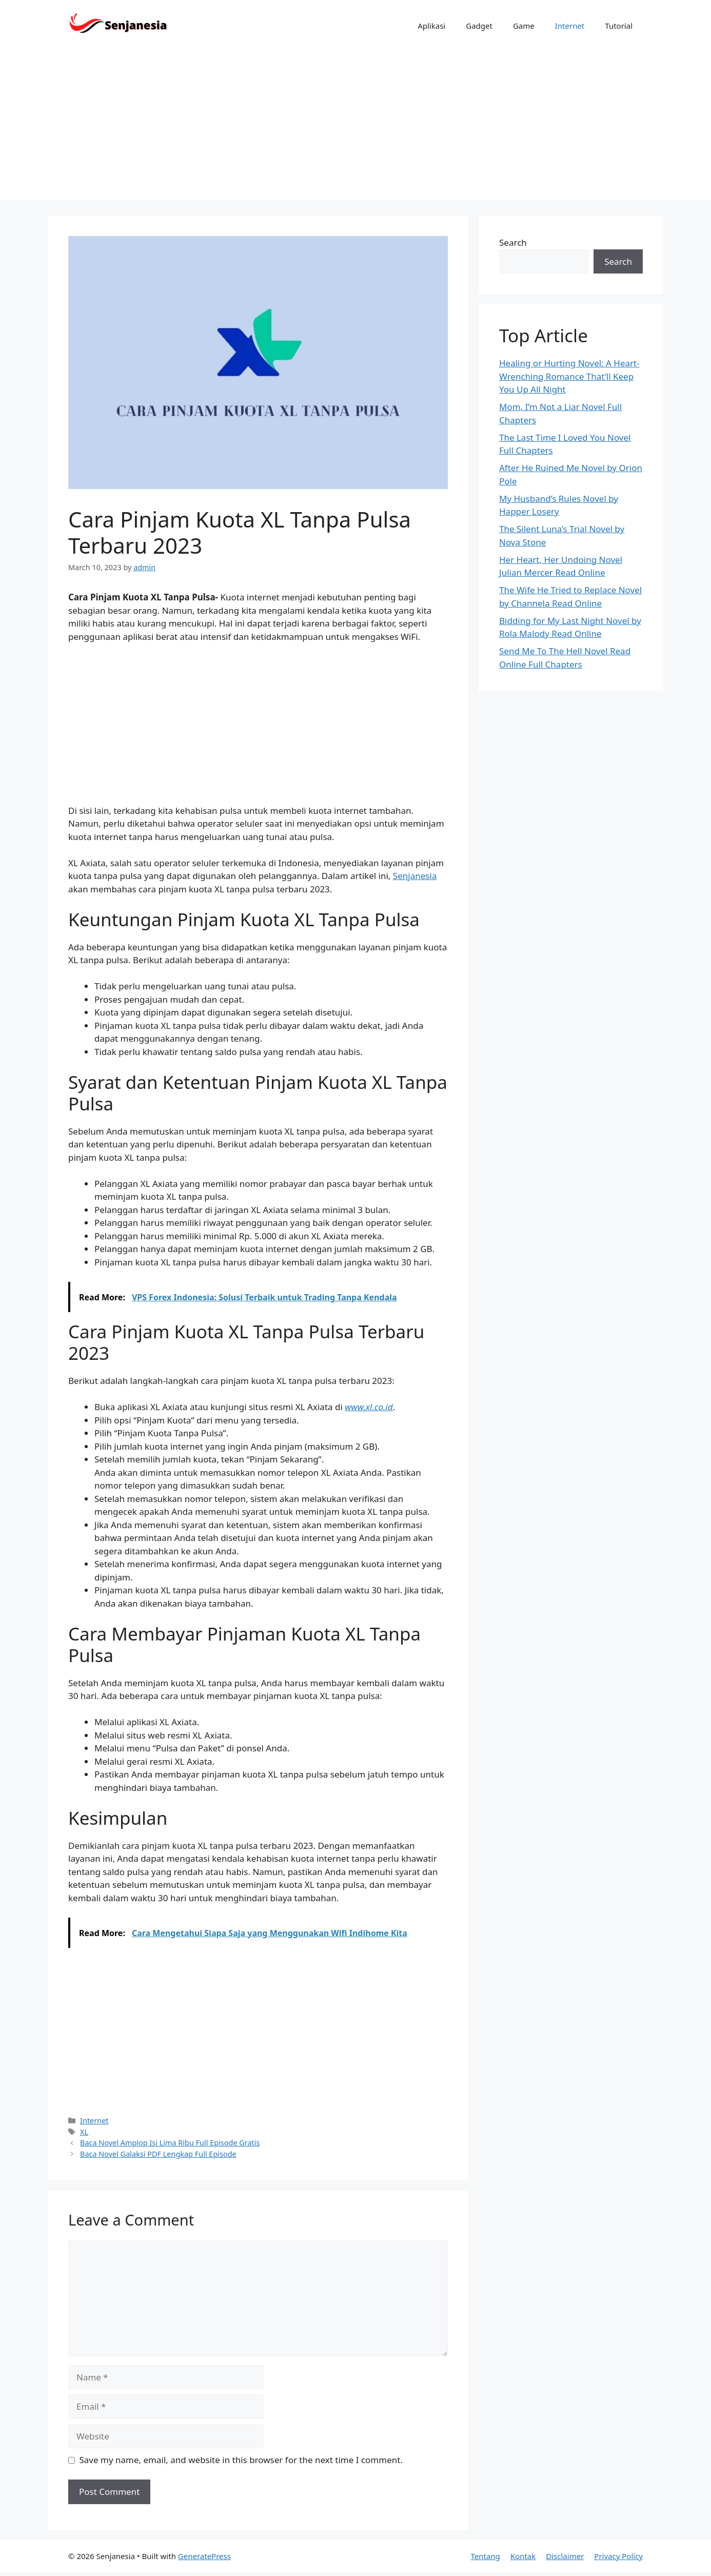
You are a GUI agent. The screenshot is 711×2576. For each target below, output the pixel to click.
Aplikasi (431, 26)
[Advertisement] (355, 128)
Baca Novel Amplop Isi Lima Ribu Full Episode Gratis (170, 2143)
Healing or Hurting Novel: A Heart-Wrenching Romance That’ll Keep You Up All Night (569, 376)
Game (524, 26)
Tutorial (619, 26)
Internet (570, 26)
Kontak (523, 2556)
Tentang (485, 2556)
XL (84, 2132)
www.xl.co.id (368, 1407)
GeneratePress (204, 2556)
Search (513, 242)
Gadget (479, 26)
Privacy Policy (618, 2556)
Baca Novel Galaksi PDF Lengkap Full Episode (158, 2154)
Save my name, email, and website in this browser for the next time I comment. (241, 2460)
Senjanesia (415, 876)
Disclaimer (565, 2556)
